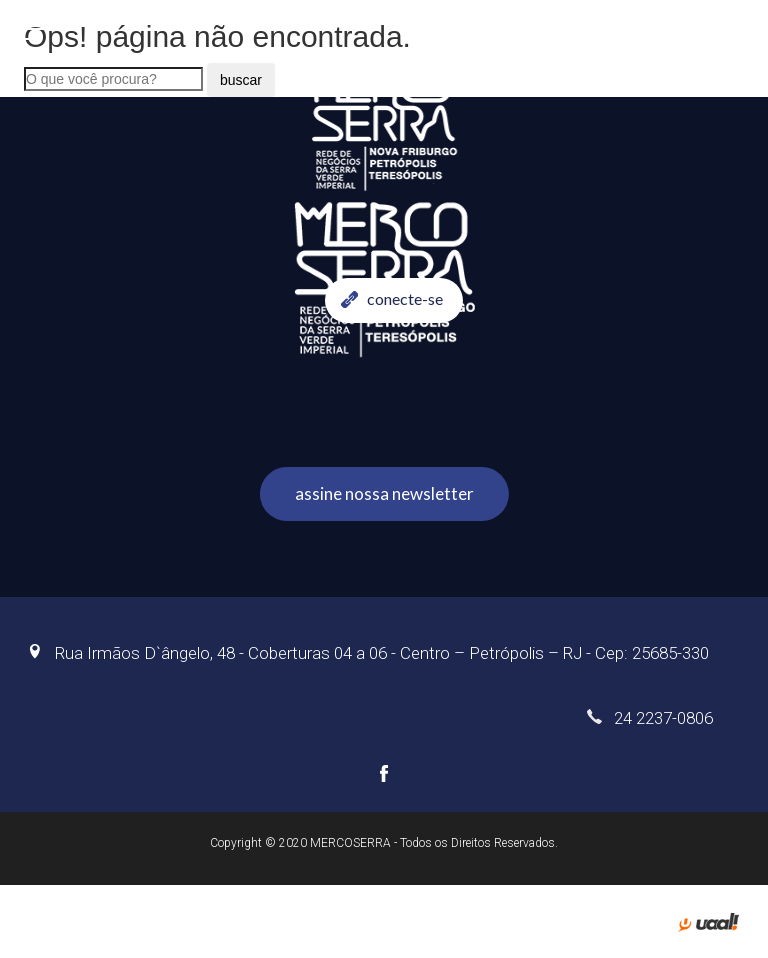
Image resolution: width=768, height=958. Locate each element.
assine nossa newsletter (384, 493)
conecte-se (392, 298)
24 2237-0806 (650, 718)
